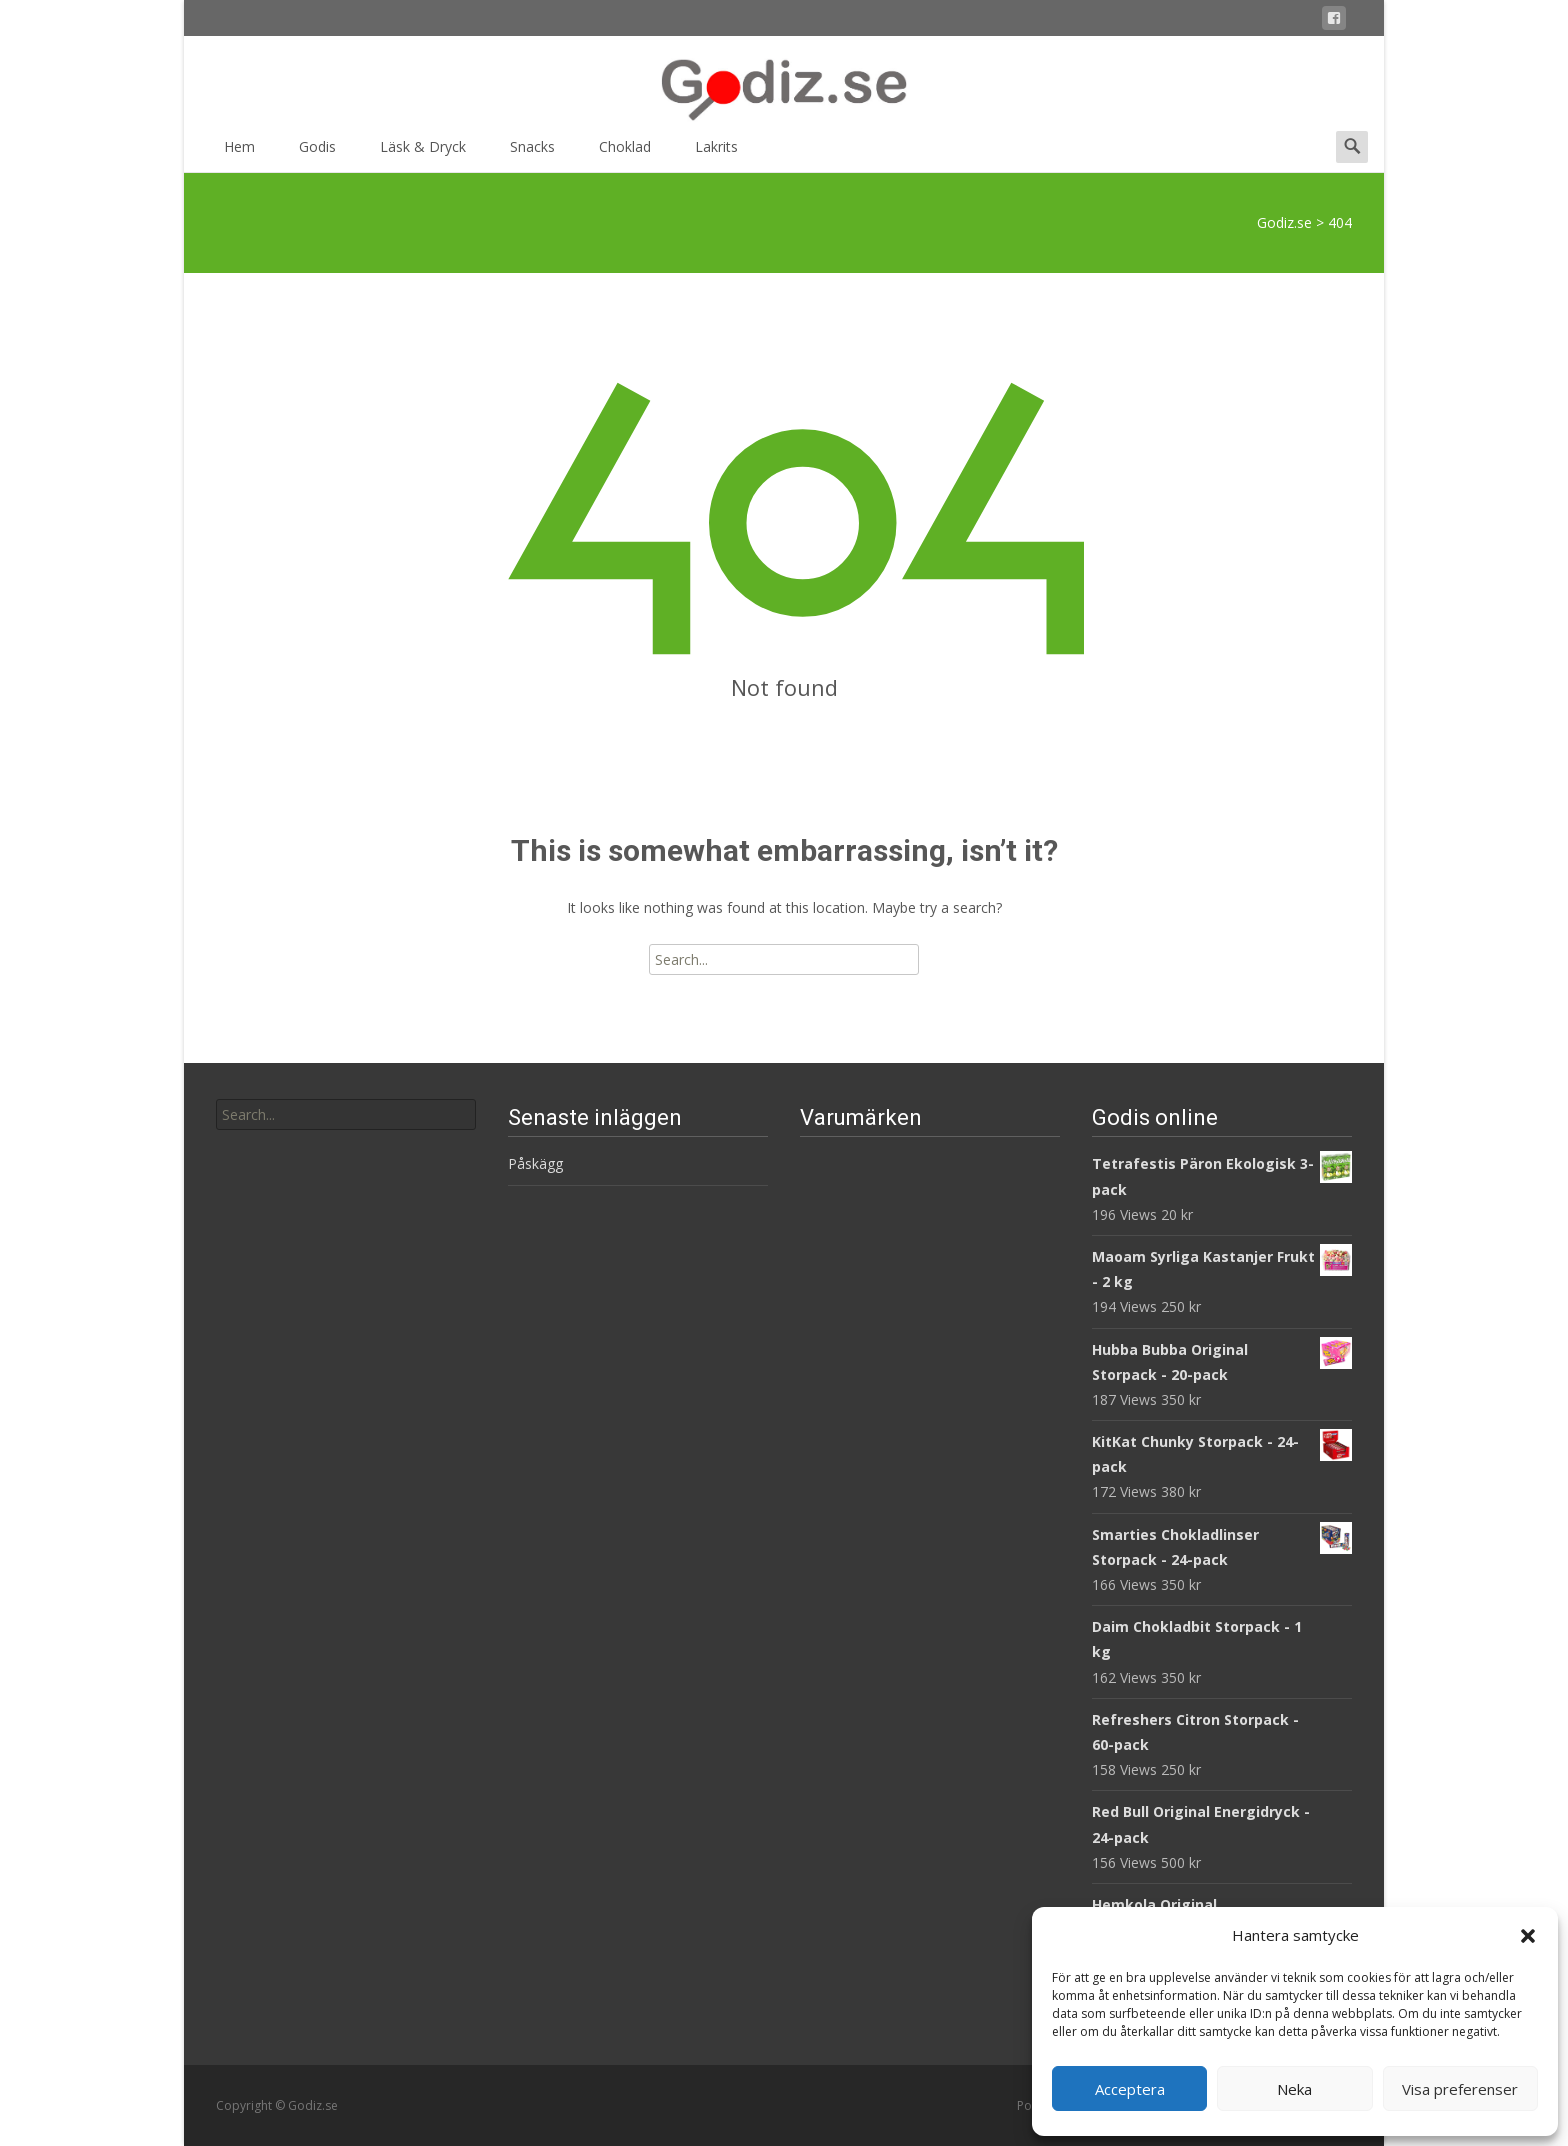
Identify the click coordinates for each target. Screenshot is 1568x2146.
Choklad (625, 153)
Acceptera (1130, 2089)
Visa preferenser (1460, 2089)
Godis (317, 153)
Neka (1294, 2089)
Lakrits (716, 153)
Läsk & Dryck (423, 153)
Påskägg (535, 1163)
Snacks (532, 153)
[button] (1528, 1936)
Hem (239, 153)
